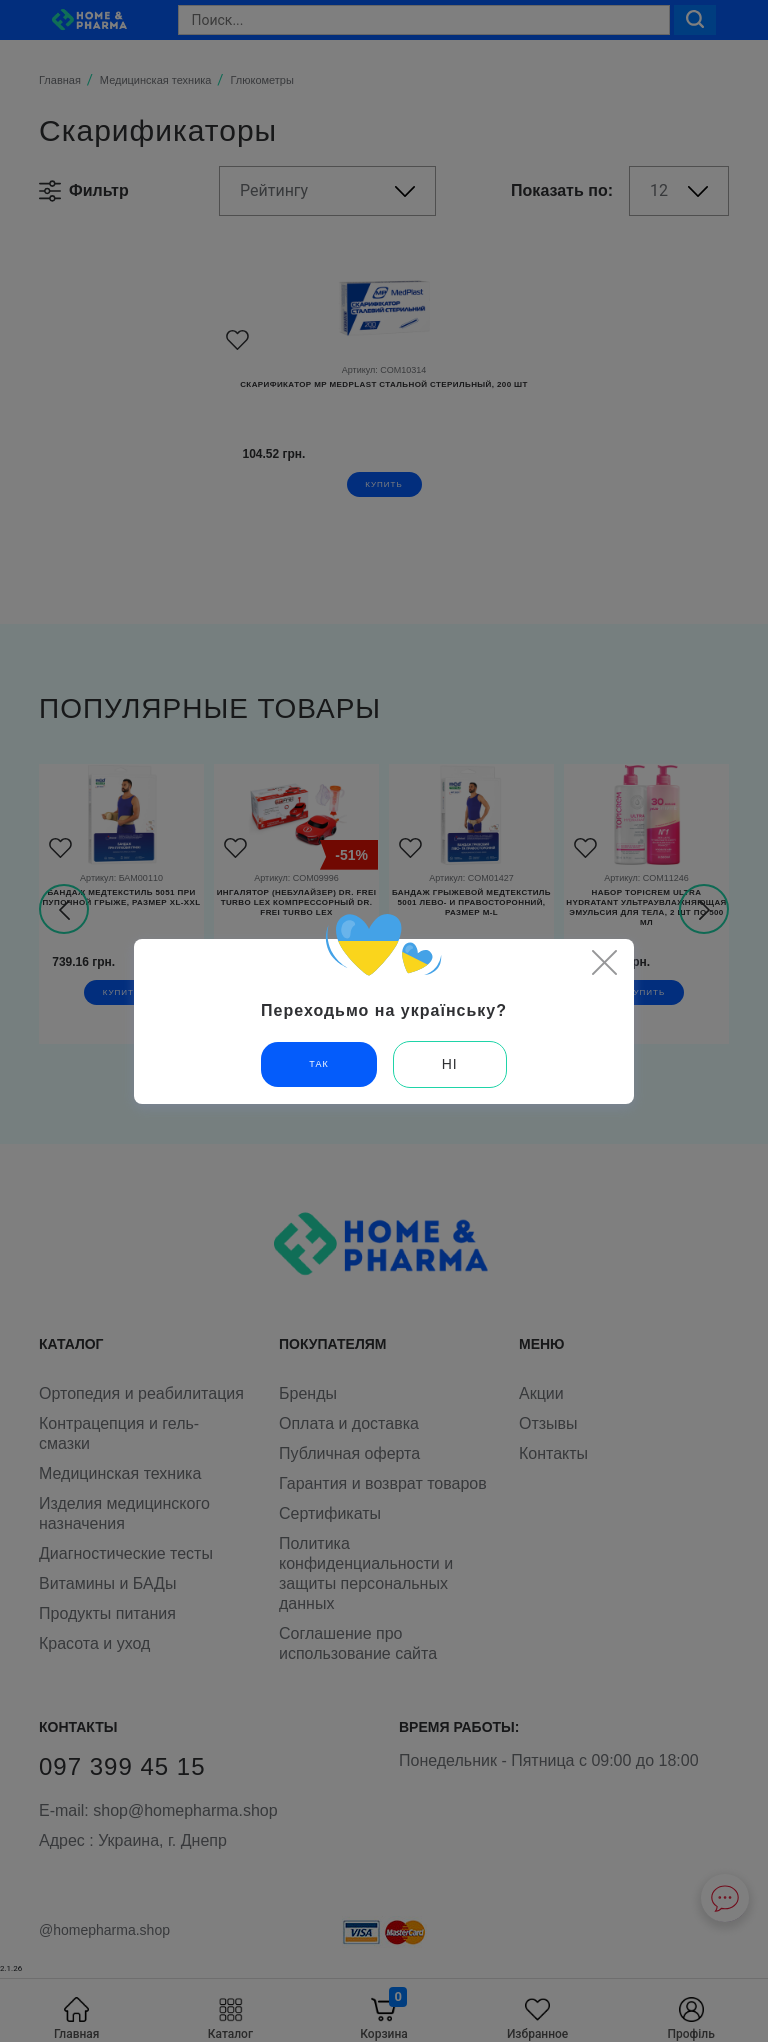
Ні (450, 1064)
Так (318, 1064)
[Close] (604, 962)
